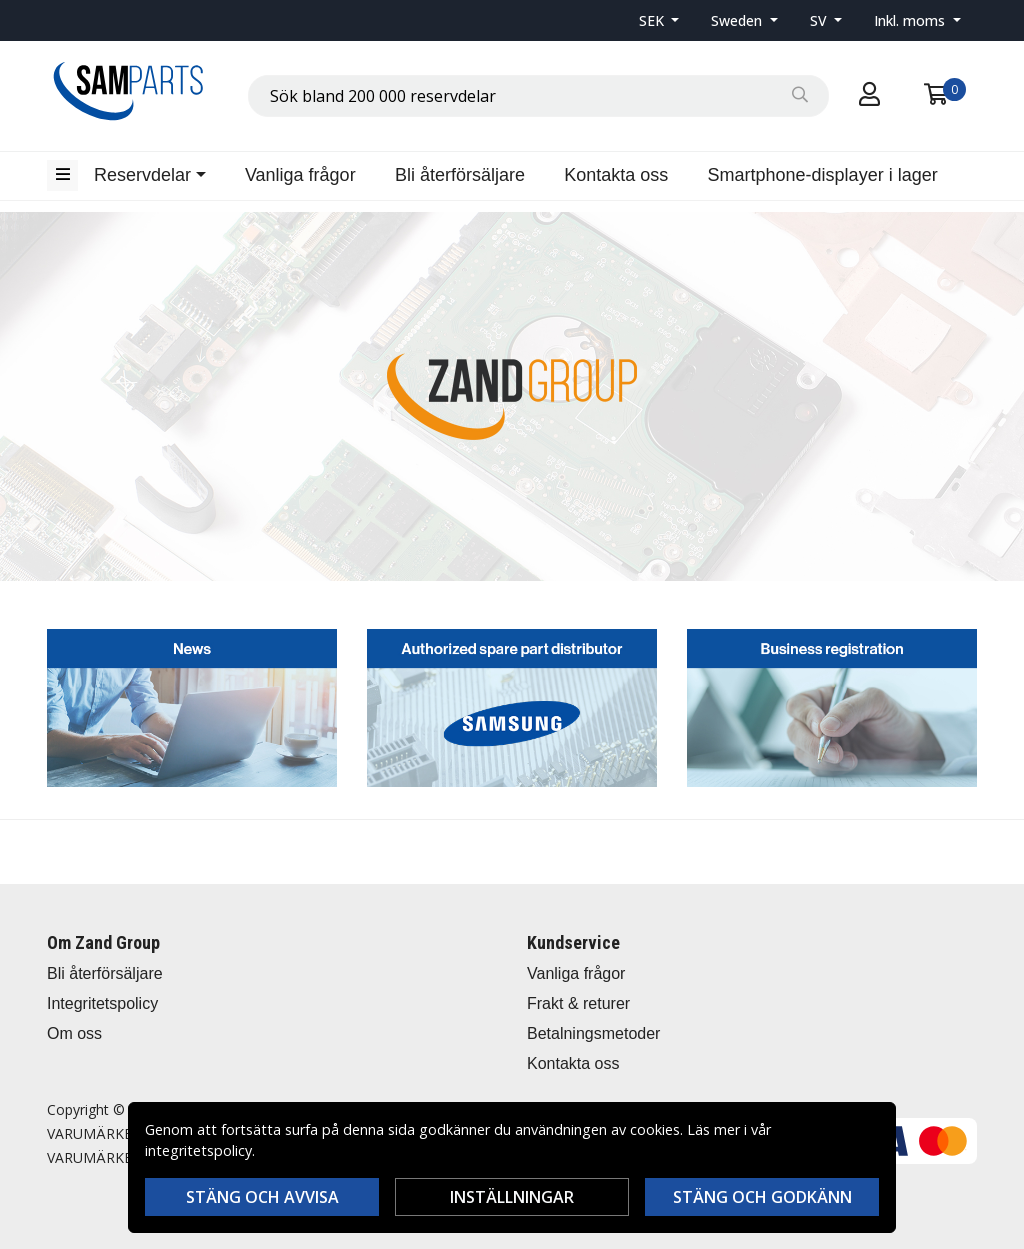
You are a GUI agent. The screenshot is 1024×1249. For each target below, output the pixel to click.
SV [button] (820, 20)
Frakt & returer (578, 1003)
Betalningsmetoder (593, 1033)
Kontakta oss (616, 175)
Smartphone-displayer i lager (823, 175)
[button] (659, 20)
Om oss (74, 1033)
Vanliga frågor (300, 175)
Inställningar (512, 1197)
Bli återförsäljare (460, 175)
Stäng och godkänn (762, 1197)
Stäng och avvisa (262, 1197)
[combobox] (538, 96)
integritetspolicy (198, 1150)
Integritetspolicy (102, 1003)
